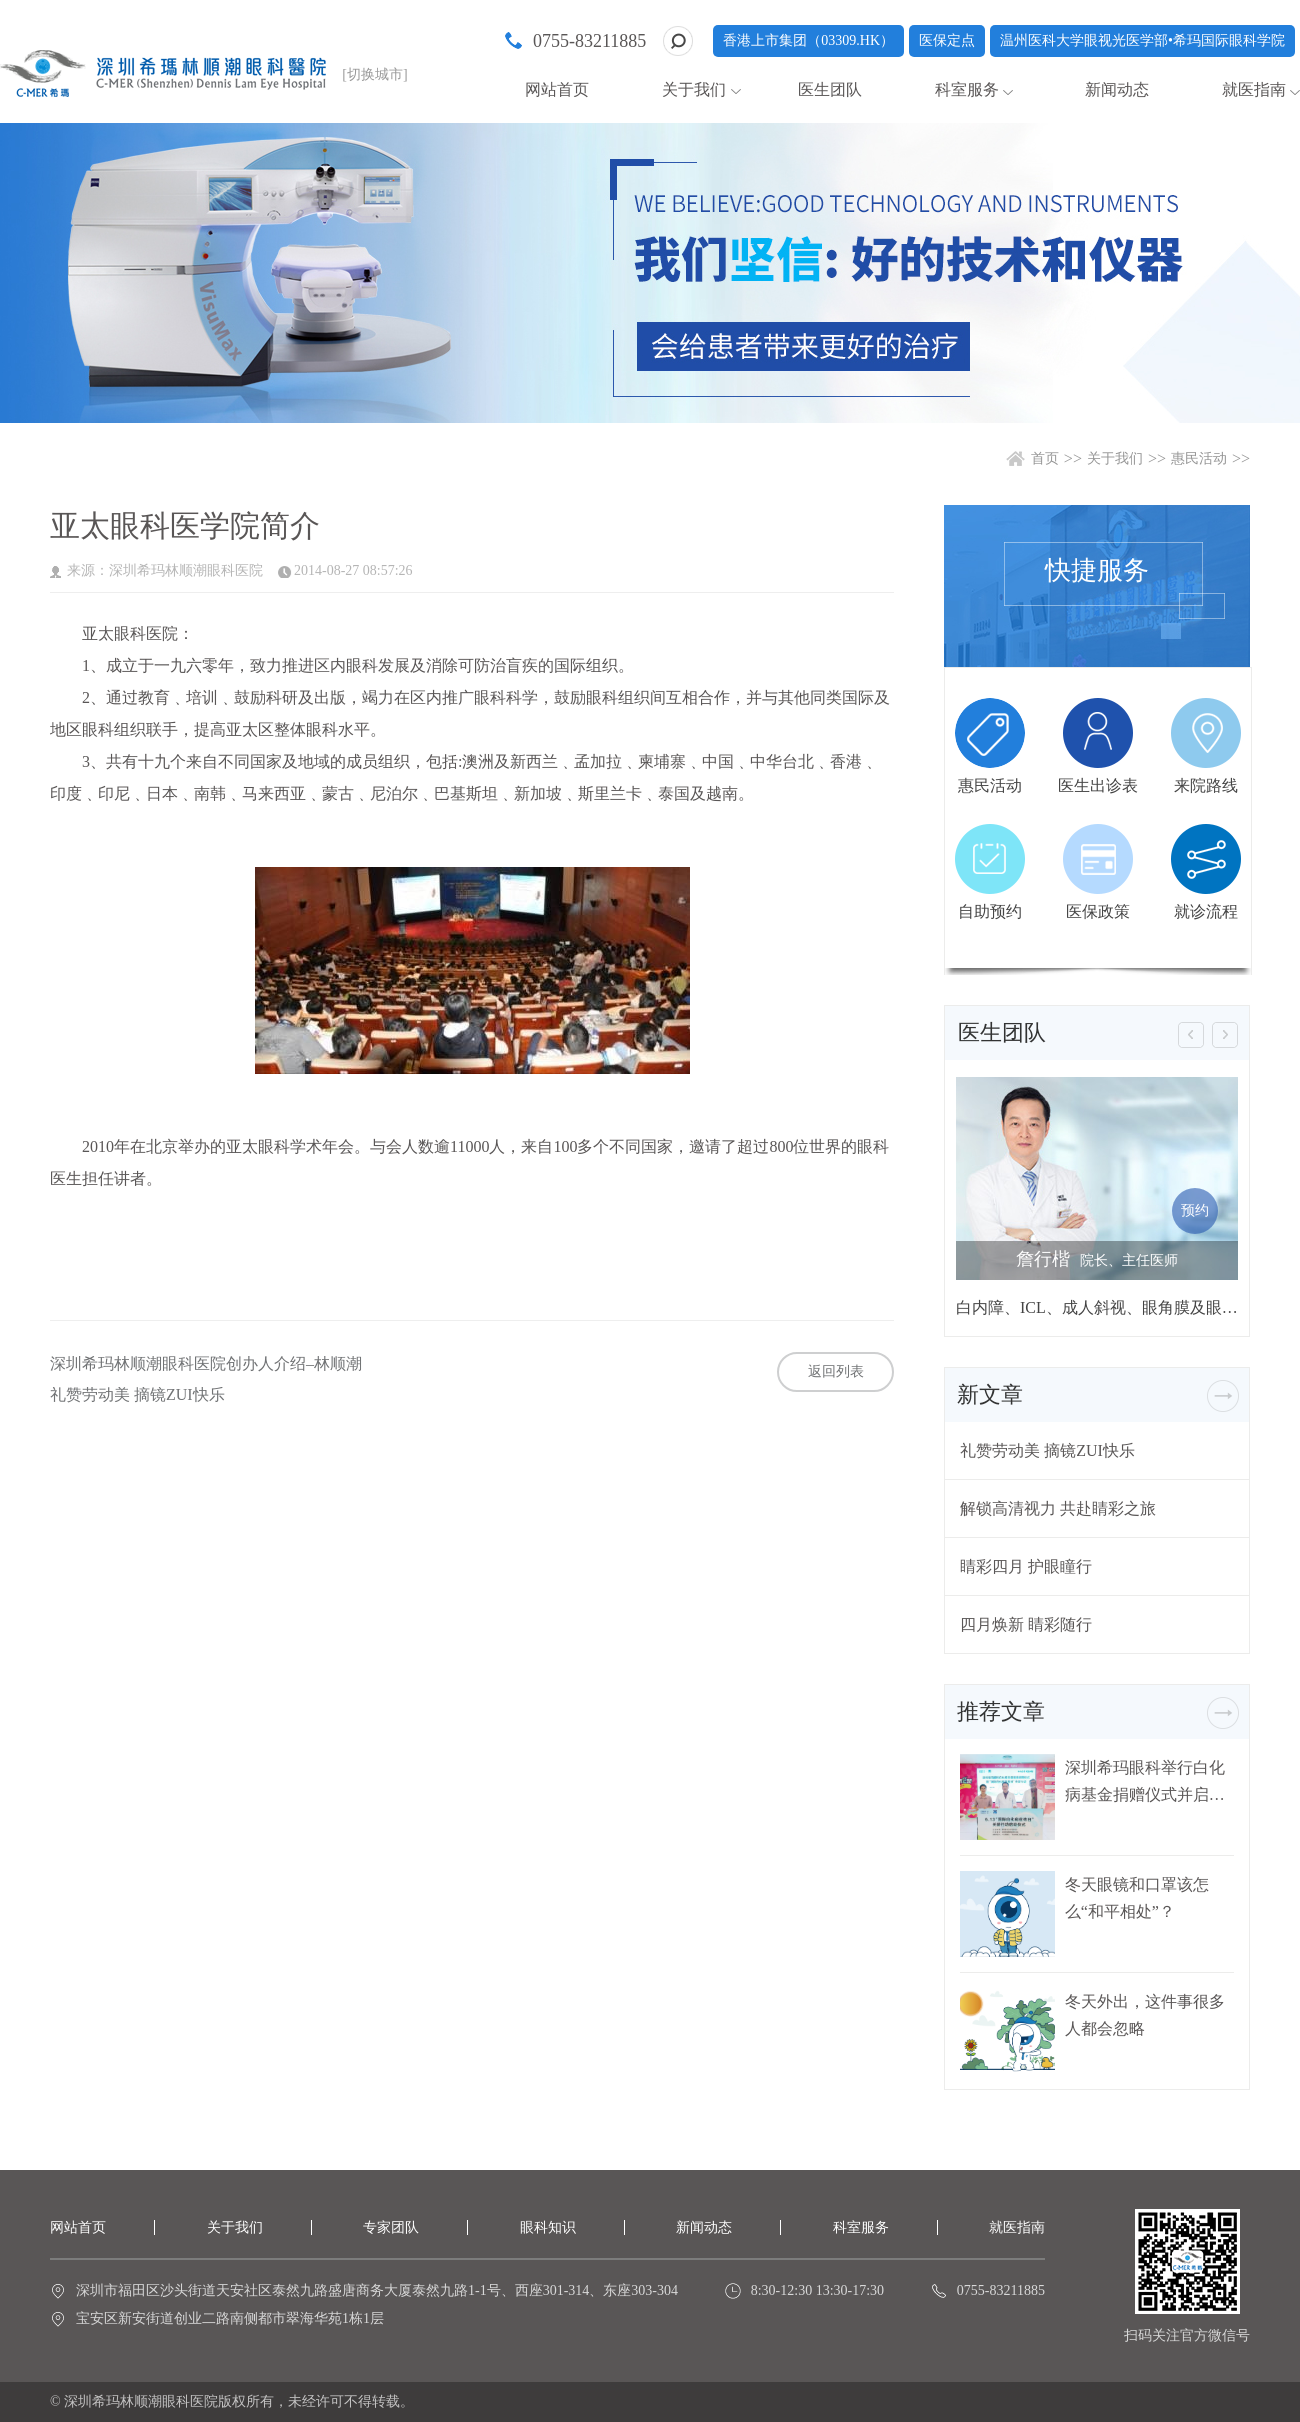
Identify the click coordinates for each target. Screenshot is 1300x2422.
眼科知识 (548, 2227)
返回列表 (836, 1371)
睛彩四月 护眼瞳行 (1026, 1566)
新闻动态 (1117, 89)
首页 (1045, 458)
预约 (1195, 1210)
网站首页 (557, 89)
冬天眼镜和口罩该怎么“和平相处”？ (1137, 1898)
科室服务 (967, 89)
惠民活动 (1199, 458)
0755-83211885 (589, 41)
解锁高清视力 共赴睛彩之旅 (1058, 1508)
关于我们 (694, 89)
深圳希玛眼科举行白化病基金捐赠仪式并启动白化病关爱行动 (1145, 1781)
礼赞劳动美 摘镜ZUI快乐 (137, 1395)
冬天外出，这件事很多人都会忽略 (1145, 2015)
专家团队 (391, 2227)
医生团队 (830, 89)
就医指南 (1254, 89)
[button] (1191, 1035)
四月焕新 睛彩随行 (1026, 1624)
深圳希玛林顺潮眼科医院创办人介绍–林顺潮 (206, 1364)
